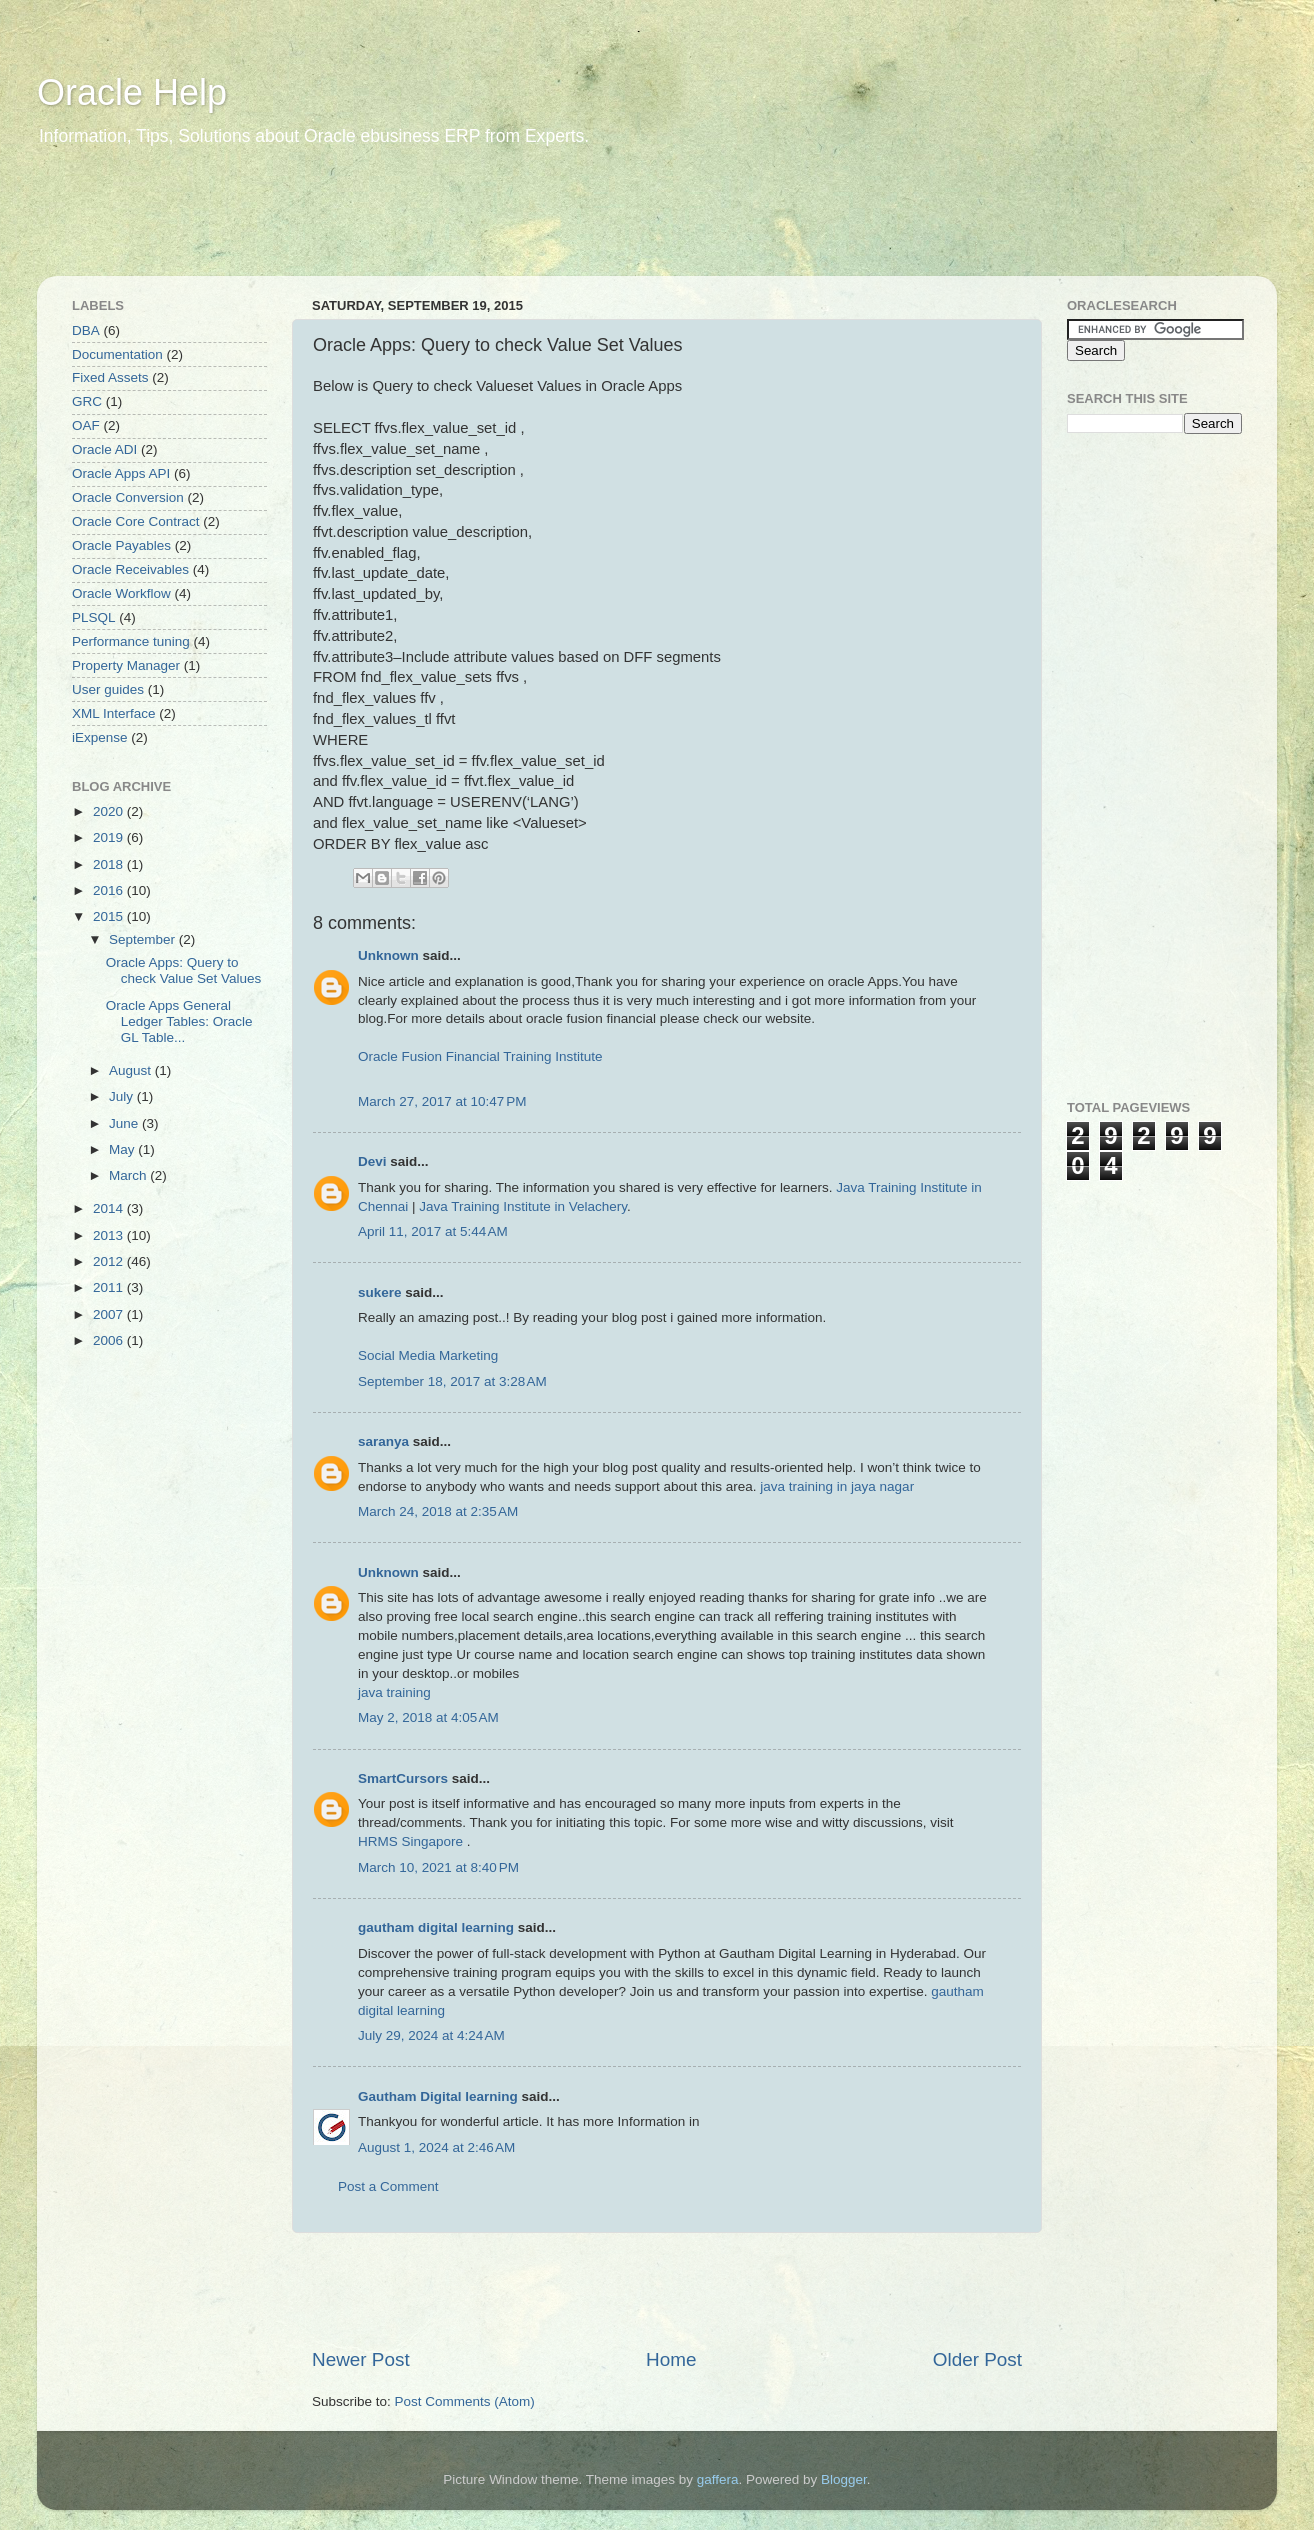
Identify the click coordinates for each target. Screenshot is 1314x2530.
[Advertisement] (421, 225)
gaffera (718, 2479)
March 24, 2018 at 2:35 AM (438, 1511)
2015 (110, 916)
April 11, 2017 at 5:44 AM (433, 1231)
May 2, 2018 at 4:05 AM (428, 1717)
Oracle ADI (104, 449)
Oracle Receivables (130, 569)
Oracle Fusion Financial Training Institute (480, 1056)
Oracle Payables (121, 545)
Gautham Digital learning (438, 2096)
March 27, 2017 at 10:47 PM (442, 1101)
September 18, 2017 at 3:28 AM (452, 1381)
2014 (110, 1208)
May (123, 1149)
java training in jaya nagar (837, 1486)
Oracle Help (132, 92)
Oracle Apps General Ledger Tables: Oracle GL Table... (179, 1021)
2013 (110, 1235)
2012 (110, 1261)
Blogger (844, 2479)
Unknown (388, 955)
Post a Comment (388, 2186)
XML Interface (114, 713)
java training (394, 1692)
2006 (110, 1340)
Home (671, 2359)
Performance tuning (131, 641)
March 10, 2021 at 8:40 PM (438, 1867)
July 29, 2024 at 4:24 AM (431, 2035)
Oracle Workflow (121, 593)
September (144, 939)
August (132, 1070)
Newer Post (361, 2359)
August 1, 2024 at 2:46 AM (436, 2147)
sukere (380, 1292)
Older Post (977, 2359)
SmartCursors (403, 1778)
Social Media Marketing (428, 1355)
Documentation (117, 354)
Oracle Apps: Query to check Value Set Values (184, 970)
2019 (110, 837)
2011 (110, 1287)
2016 (110, 890)
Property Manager (126, 665)
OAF (86, 425)
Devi (372, 1161)
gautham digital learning (436, 1927)
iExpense (100, 737)
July (123, 1096)
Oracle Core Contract (136, 521)
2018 (110, 864)
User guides (108, 689)
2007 (110, 1314)
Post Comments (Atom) (465, 2401)
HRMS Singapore (410, 1841)
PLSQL (94, 617)
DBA (86, 330)
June (125, 1123)
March (129, 1175)
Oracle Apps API (121, 473)
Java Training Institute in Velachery (523, 1206)
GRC (87, 401)
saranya (383, 1441)
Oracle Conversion (128, 497)
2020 (110, 811)
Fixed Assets (110, 377)
